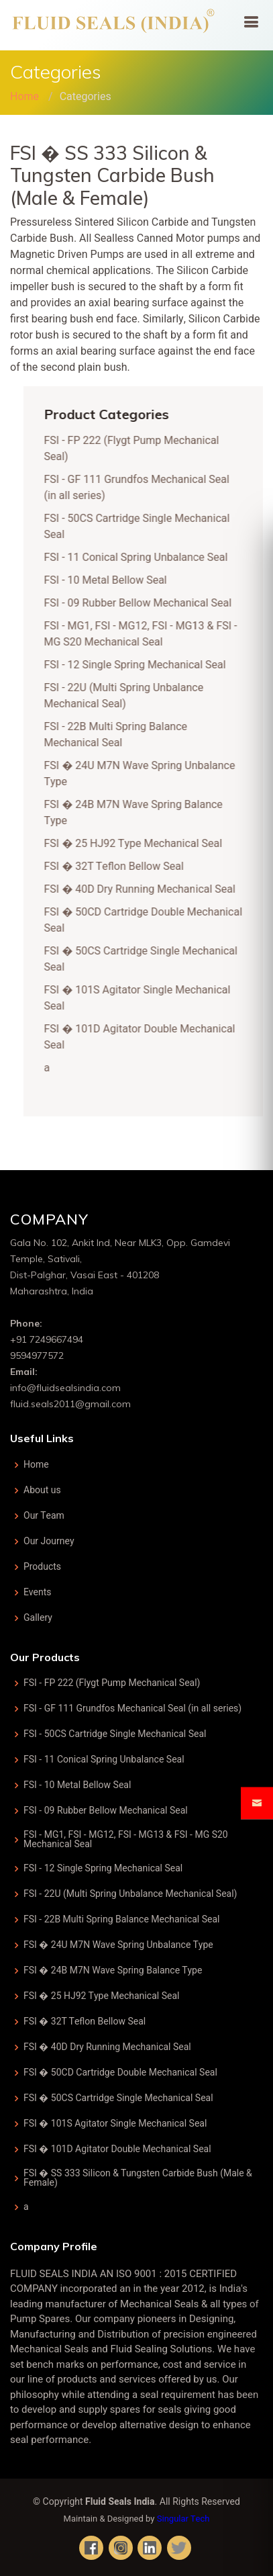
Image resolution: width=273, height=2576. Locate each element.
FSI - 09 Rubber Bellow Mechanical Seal (144, 603)
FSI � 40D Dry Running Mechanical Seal (145, 889)
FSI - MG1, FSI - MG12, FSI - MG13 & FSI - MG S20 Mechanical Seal (146, 634)
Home (24, 97)
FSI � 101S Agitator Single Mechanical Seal (115, 2124)
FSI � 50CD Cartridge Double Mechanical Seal (120, 2073)
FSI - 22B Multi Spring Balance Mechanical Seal (122, 735)
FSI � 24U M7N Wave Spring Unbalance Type (118, 1945)
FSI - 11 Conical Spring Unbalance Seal (142, 557)
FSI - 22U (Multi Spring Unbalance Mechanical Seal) (130, 696)
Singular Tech (183, 2518)
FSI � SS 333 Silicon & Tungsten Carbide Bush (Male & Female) (137, 2178)
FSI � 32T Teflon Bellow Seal (120, 866)
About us (42, 1490)
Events (37, 1592)
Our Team (43, 1516)
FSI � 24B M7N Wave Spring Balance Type (112, 1970)
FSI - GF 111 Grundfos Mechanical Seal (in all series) (132, 1709)
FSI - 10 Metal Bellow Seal (111, 580)
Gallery (37, 1618)
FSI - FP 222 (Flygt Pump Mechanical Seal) (111, 1683)
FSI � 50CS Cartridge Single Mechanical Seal (118, 2098)
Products (42, 1567)
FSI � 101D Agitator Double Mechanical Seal (117, 2149)
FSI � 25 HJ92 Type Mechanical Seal (139, 844)
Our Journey (48, 1541)
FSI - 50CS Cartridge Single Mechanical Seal (115, 1734)
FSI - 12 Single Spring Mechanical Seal (141, 665)
